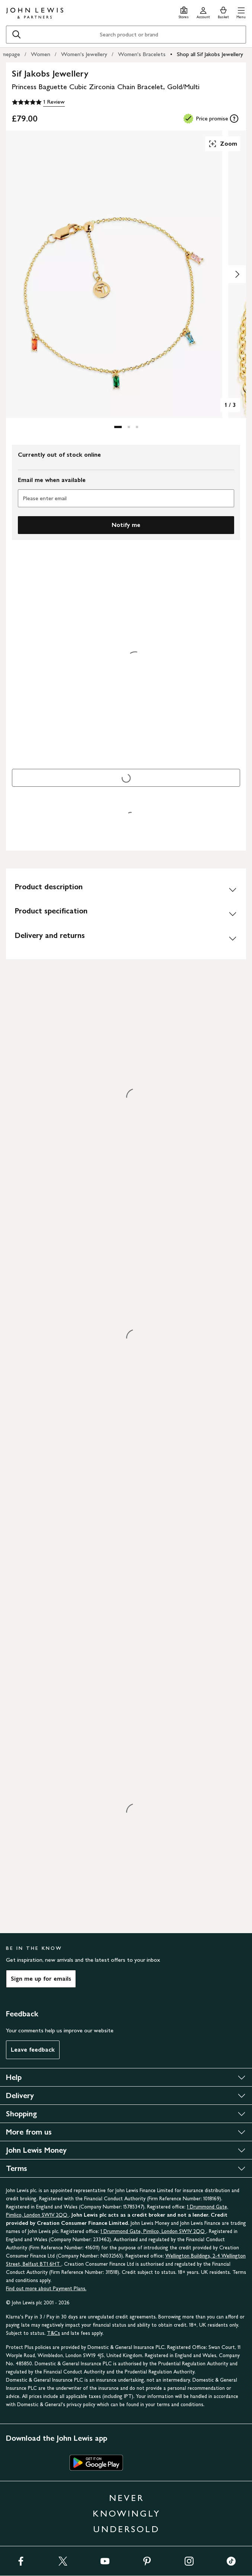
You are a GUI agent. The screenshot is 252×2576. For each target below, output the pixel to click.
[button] (241, 11)
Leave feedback (33, 2049)
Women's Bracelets (142, 54)
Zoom (222, 143)
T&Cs (53, 2333)
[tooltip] (234, 118)
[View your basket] (223, 11)
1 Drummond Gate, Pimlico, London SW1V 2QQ (153, 2231)
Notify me (126, 524)
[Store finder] (184, 11)
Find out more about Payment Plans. (46, 2288)
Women (40, 54)
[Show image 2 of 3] (237, 274)
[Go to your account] (203, 11)
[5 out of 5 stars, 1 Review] (38, 102)
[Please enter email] (126, 498)
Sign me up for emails (41, 1978)
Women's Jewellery (84, 54)
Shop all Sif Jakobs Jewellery (210, 54)
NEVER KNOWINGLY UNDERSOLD (126, 2513)
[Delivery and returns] (126, 938)
